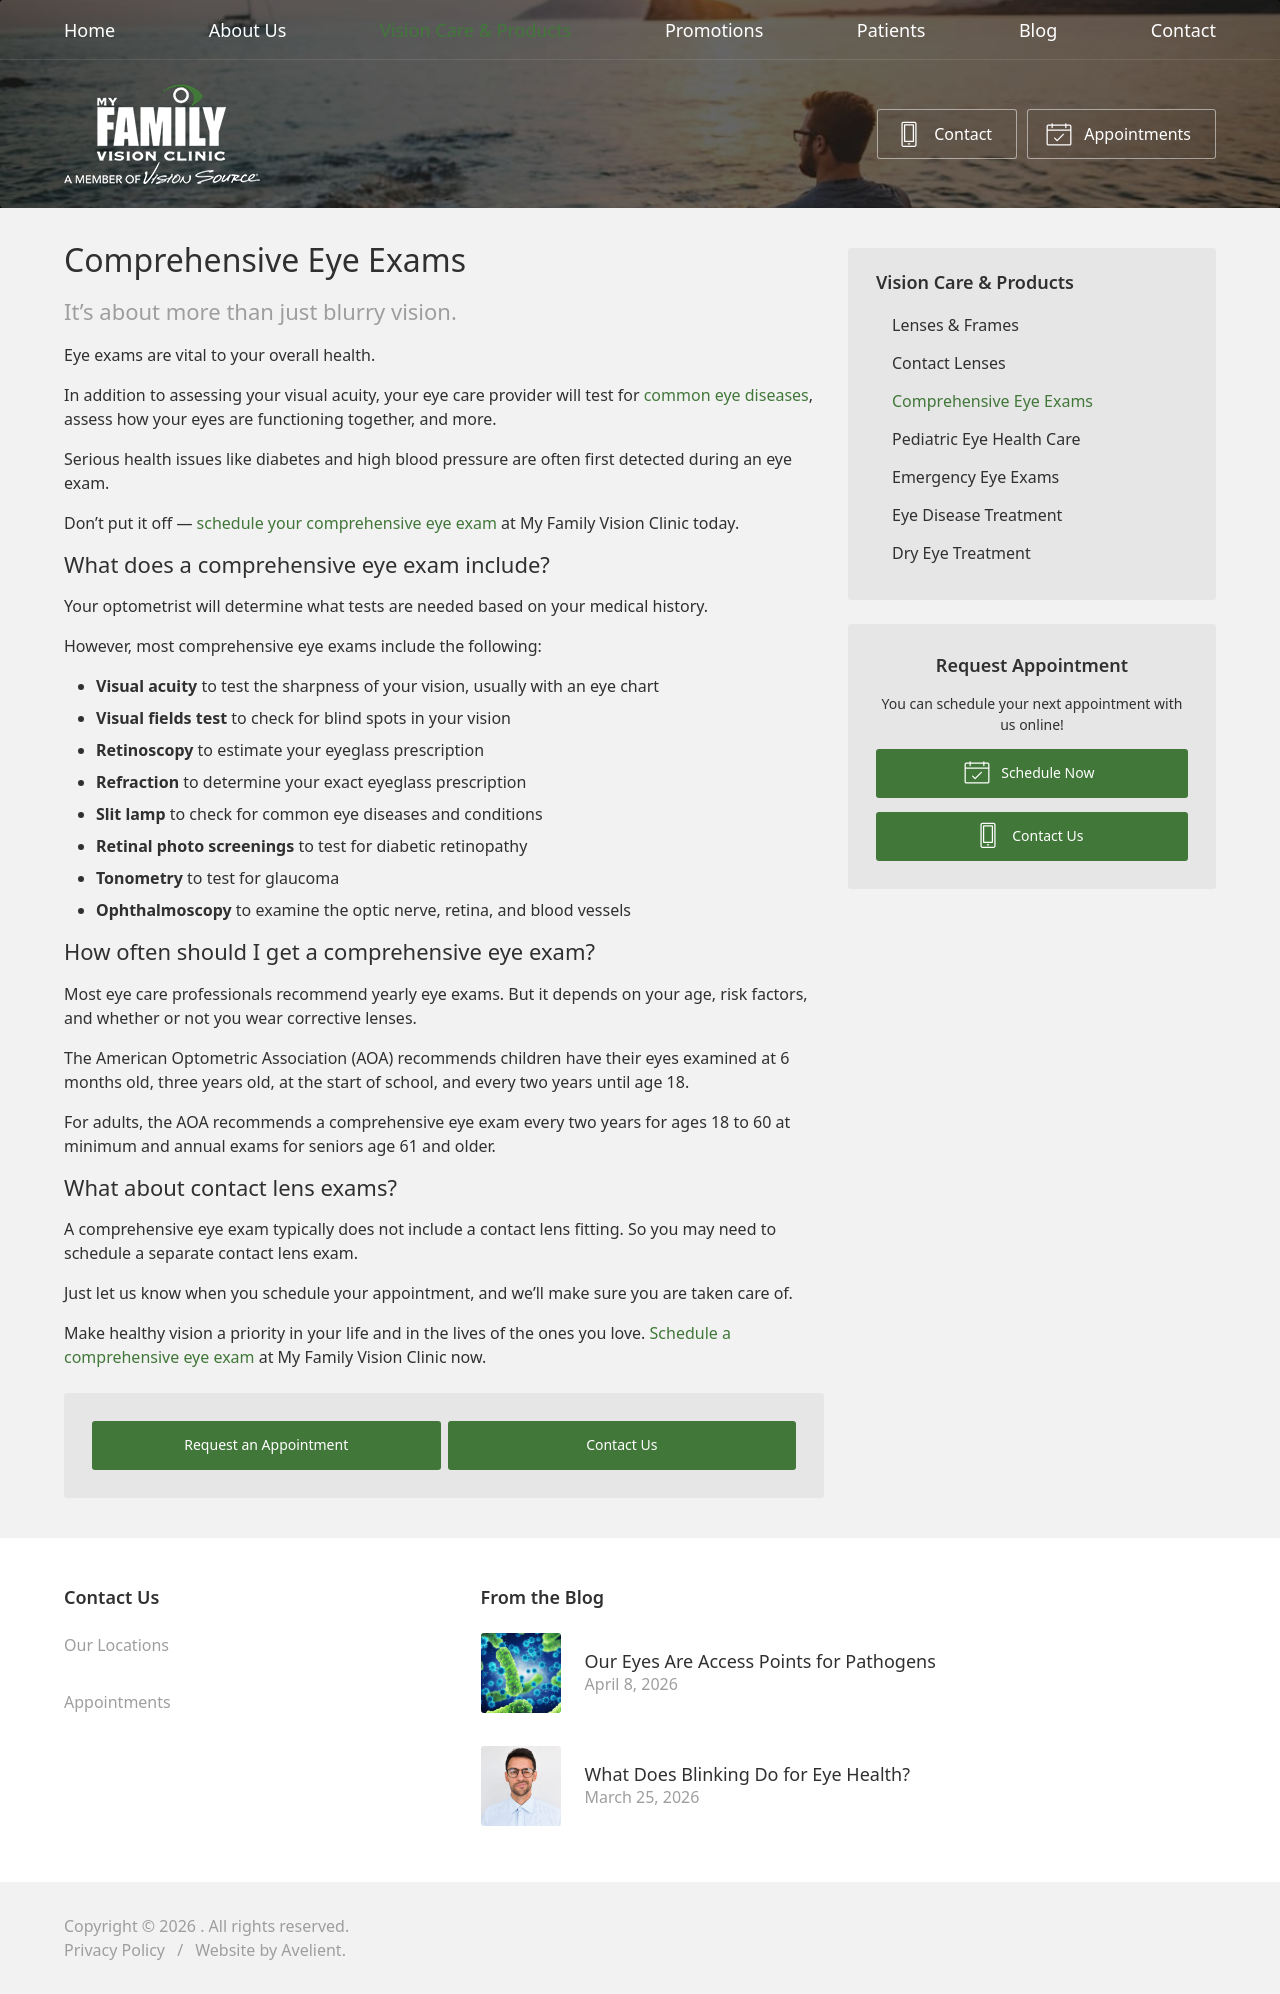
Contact (1183, 30)
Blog (1038, 30)
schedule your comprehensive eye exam (347, 523)
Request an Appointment (266, 1444)
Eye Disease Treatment (977, 515)
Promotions (714, 30)
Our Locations (116, 1645)
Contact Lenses (949, 363)
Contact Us (621, 1444)
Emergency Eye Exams (975, 477)
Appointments (1118, 133)
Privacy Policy (114, 1950)
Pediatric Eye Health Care (986, 439)
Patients (891, 30)
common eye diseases (726, 395)
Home (89, 30)
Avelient (311, 1950)
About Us (248, 30)
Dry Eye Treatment (961, 553)
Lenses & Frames (955, 325)
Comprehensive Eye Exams (992, 401)
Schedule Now (1029, 771)
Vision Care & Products (475, 30)
